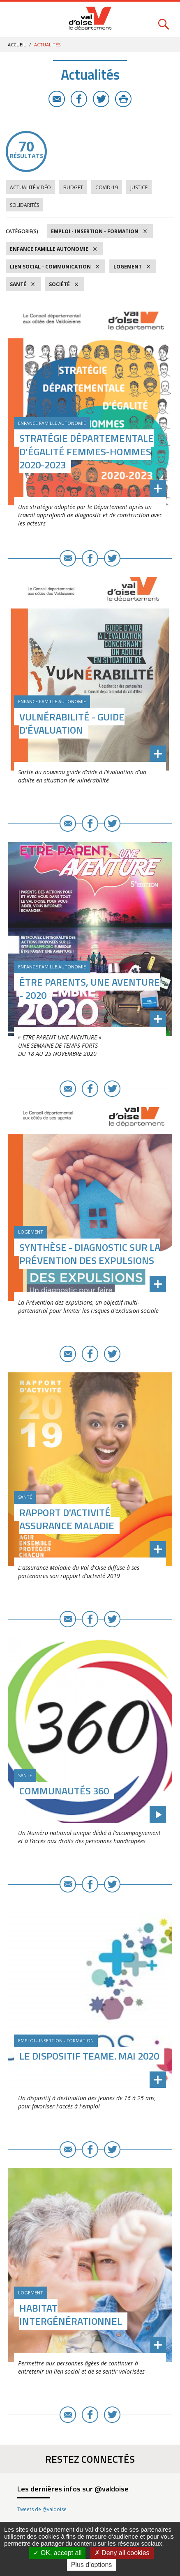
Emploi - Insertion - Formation (94, 231)
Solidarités (24, 205)
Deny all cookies (122, 2552)
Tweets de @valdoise (42, 2509)
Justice (139, 187)
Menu (16, 19)
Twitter (101, 99)
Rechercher (163, 19)
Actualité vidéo (30, 187)
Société (59, 284)
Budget (73, 187)
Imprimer (123, 99)
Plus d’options (91, 2564)
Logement (127, 266)
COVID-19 (106, 187)
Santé (18, 284)
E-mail (56, 99)
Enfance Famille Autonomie (49, 248)
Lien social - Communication (50, 266)
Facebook (79, 99)
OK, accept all (57, 2552)
